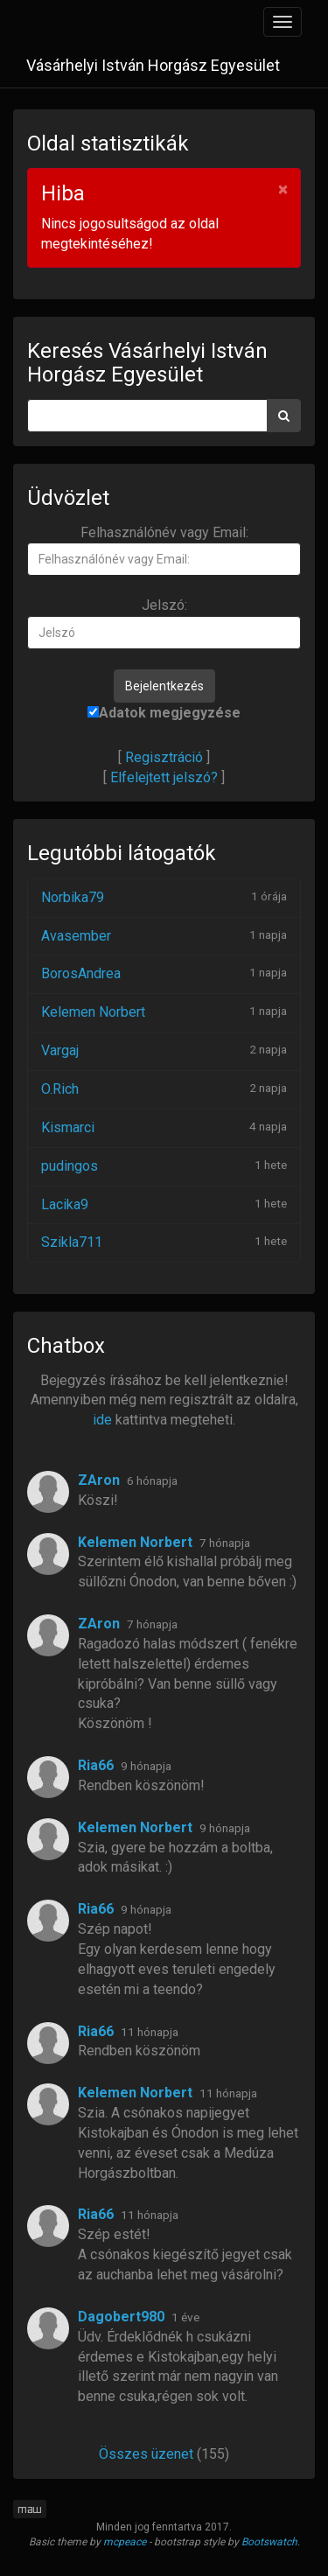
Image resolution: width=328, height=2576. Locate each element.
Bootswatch (269, 2542)
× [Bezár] (283, 189)
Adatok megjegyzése (164, 712)
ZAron (99, 1480)
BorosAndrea (81, 973)
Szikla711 (71, 1242)
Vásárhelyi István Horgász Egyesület (153, 65)
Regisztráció (164, 757)
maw (29, 2509)
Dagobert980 (121, 2316)
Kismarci (67, 1127)
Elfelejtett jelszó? (164, 777)
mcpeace (124, 2542)
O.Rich (60, 1089)
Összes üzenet (146, 2454)
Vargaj (60, 1050)
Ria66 (96, 1765)
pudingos (69, 1166)
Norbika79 (72, 897)
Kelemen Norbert (93, 1012)
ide (102, 1419)
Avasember (76, 936)
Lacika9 (64, 1204)
